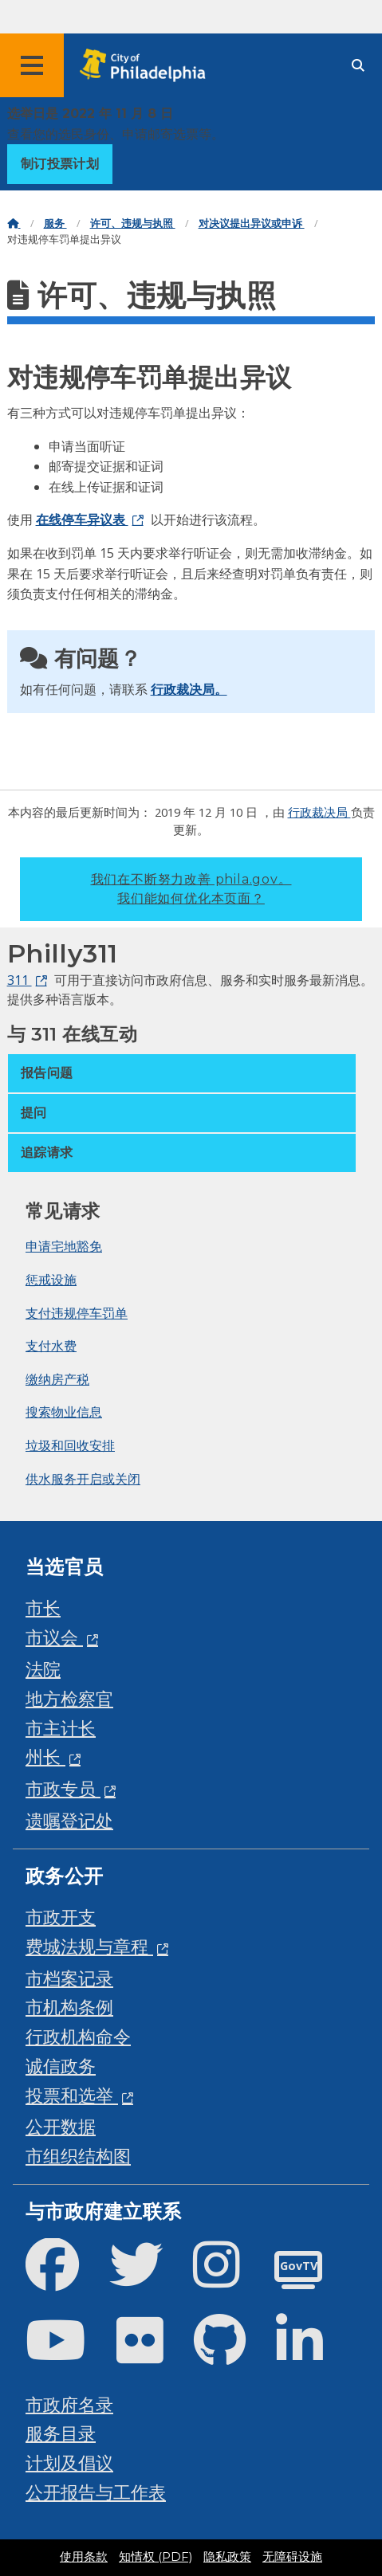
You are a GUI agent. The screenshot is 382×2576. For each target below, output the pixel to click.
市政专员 (63, 1788)
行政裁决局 (319, 812)
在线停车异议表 (82, 519)
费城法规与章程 (89, 1946)
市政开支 (61, 1916)
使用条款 (84, 2557)
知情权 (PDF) (155, 2557)
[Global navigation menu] (32, 65)
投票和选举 (72, 2095)
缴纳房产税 (57, 1379)
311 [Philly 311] (19, 980)
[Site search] (358, 65)
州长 (45, 1756)
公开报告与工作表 (96, 2492)
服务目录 (61, 2433)
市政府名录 (69, 2404)
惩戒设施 (51, 1279)
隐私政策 (227, 2557)
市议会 (54, 1637)
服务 (55, 223)
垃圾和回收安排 (70, 1445)
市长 (43, 1607)
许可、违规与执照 (132, 223)
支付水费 (51, 1346)
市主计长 (61, 1727)
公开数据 (61, 2126)
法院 (43, 1669)
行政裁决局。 (189, 689)
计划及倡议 (69, 2462)
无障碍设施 (292, 2557)
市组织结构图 (78, 2155)
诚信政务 (61, 2065)
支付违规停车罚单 (77, 1313)
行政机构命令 (78, 2036)
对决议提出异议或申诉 (252, 223)
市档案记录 (69, 1978)
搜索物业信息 (64, 1412)
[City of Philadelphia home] (147, 66)
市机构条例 (69, 2006)
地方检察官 (69, 1698)
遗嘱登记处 (69, 1820)
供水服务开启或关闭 (83, 1479)
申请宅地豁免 (64, 1246)
